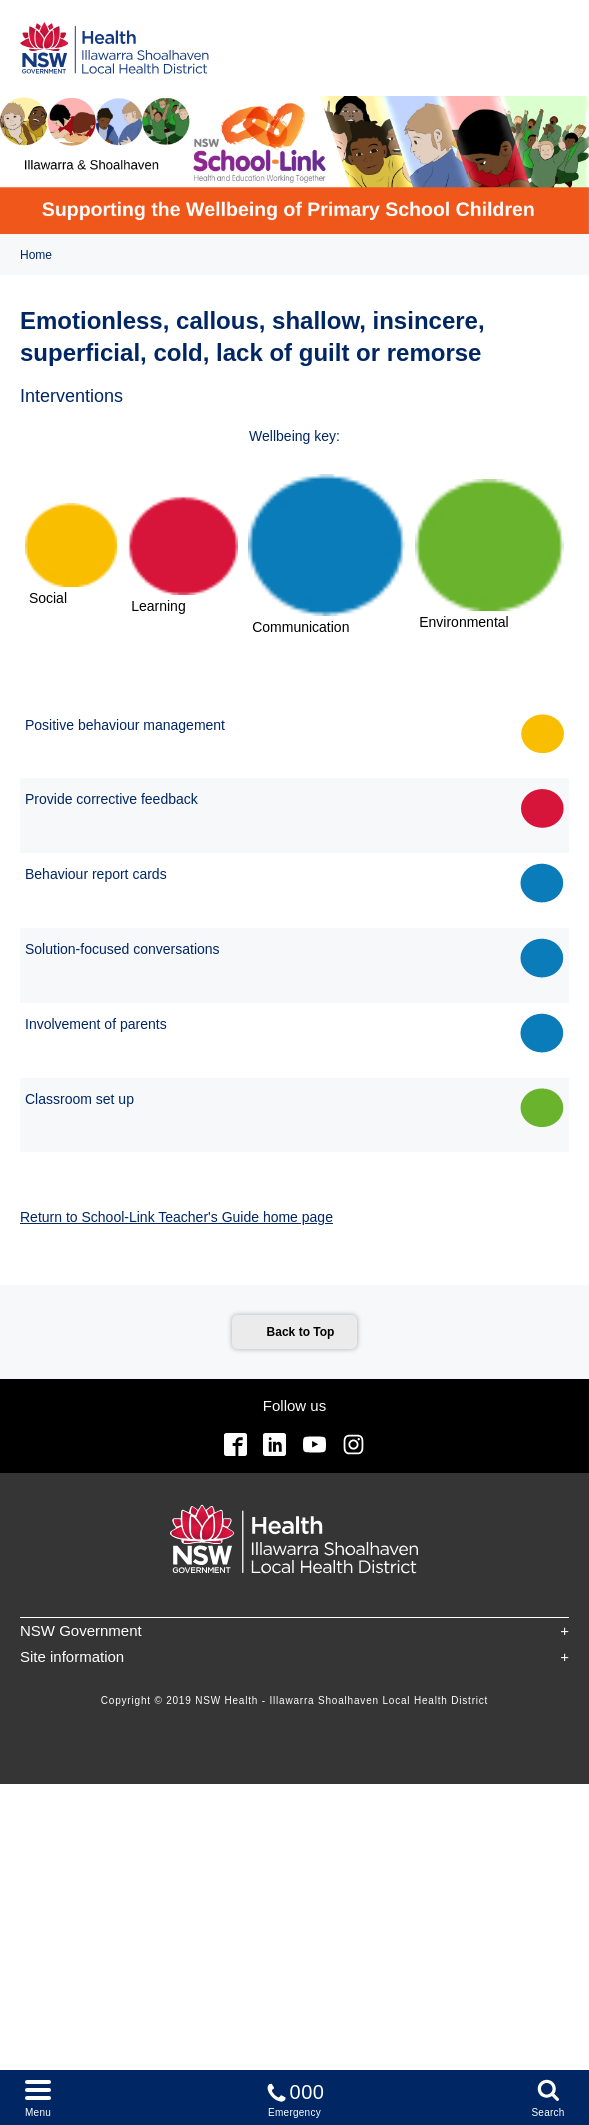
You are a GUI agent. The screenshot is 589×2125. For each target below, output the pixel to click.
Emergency (295, 2096)
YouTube (314, 1444)
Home (36, 255)
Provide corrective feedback (111, 799)
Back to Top (301, 1332)
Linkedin (274, 1444)
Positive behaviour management (125, 725)
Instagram (353, 1444)
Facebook (235, 1444)
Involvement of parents (96, 1024)
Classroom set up (79, 1099)
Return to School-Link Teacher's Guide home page (176, 1217)
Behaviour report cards (96, 874)
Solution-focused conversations (122, 949)
